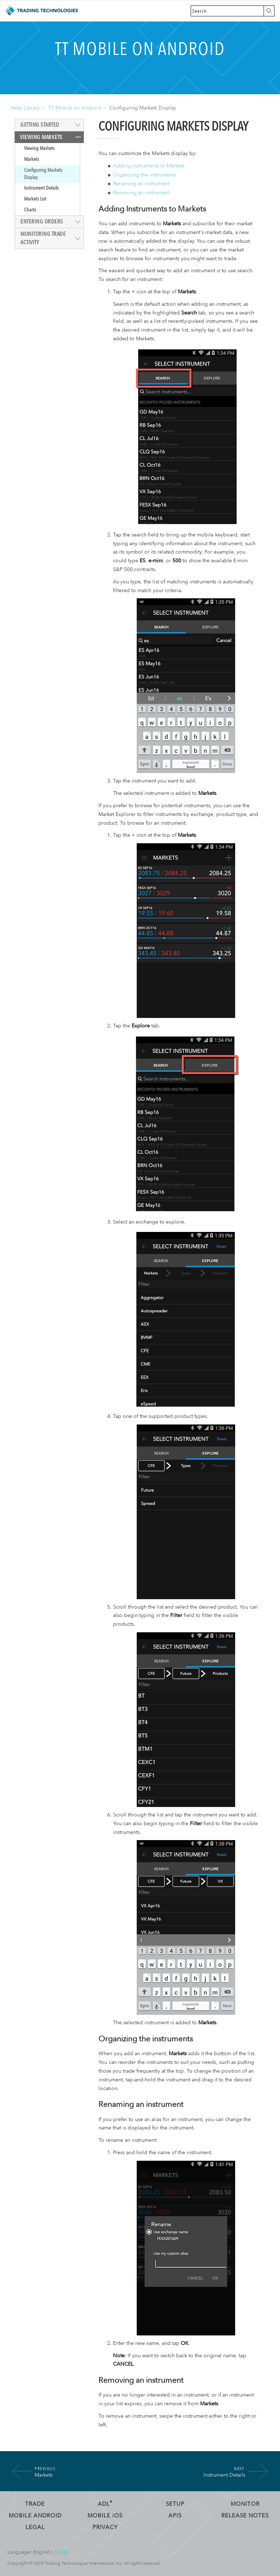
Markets (31, 159)
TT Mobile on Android (74, 107)
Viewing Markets (41, 137)
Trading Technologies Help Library (41, 11)
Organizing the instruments (144, 174)
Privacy (105, 2527)
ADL (105, 2504)
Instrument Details (41, 188)
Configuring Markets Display (43, 174)
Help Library (25, 107)
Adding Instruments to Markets (148, 165)
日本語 (61, 2552)
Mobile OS (105, 2515)
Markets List (35, 198)
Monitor (245, 2504)
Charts (30, 209)
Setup (175, 2504)
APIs (175, 2515)
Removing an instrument (141, 192)
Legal (35, 2527)
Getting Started (39, 125)
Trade (35, 2504)
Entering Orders (41, 222)
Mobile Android (35, 2515)
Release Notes (245, 2515)
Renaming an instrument (141, 183)
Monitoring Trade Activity (43, 238)
